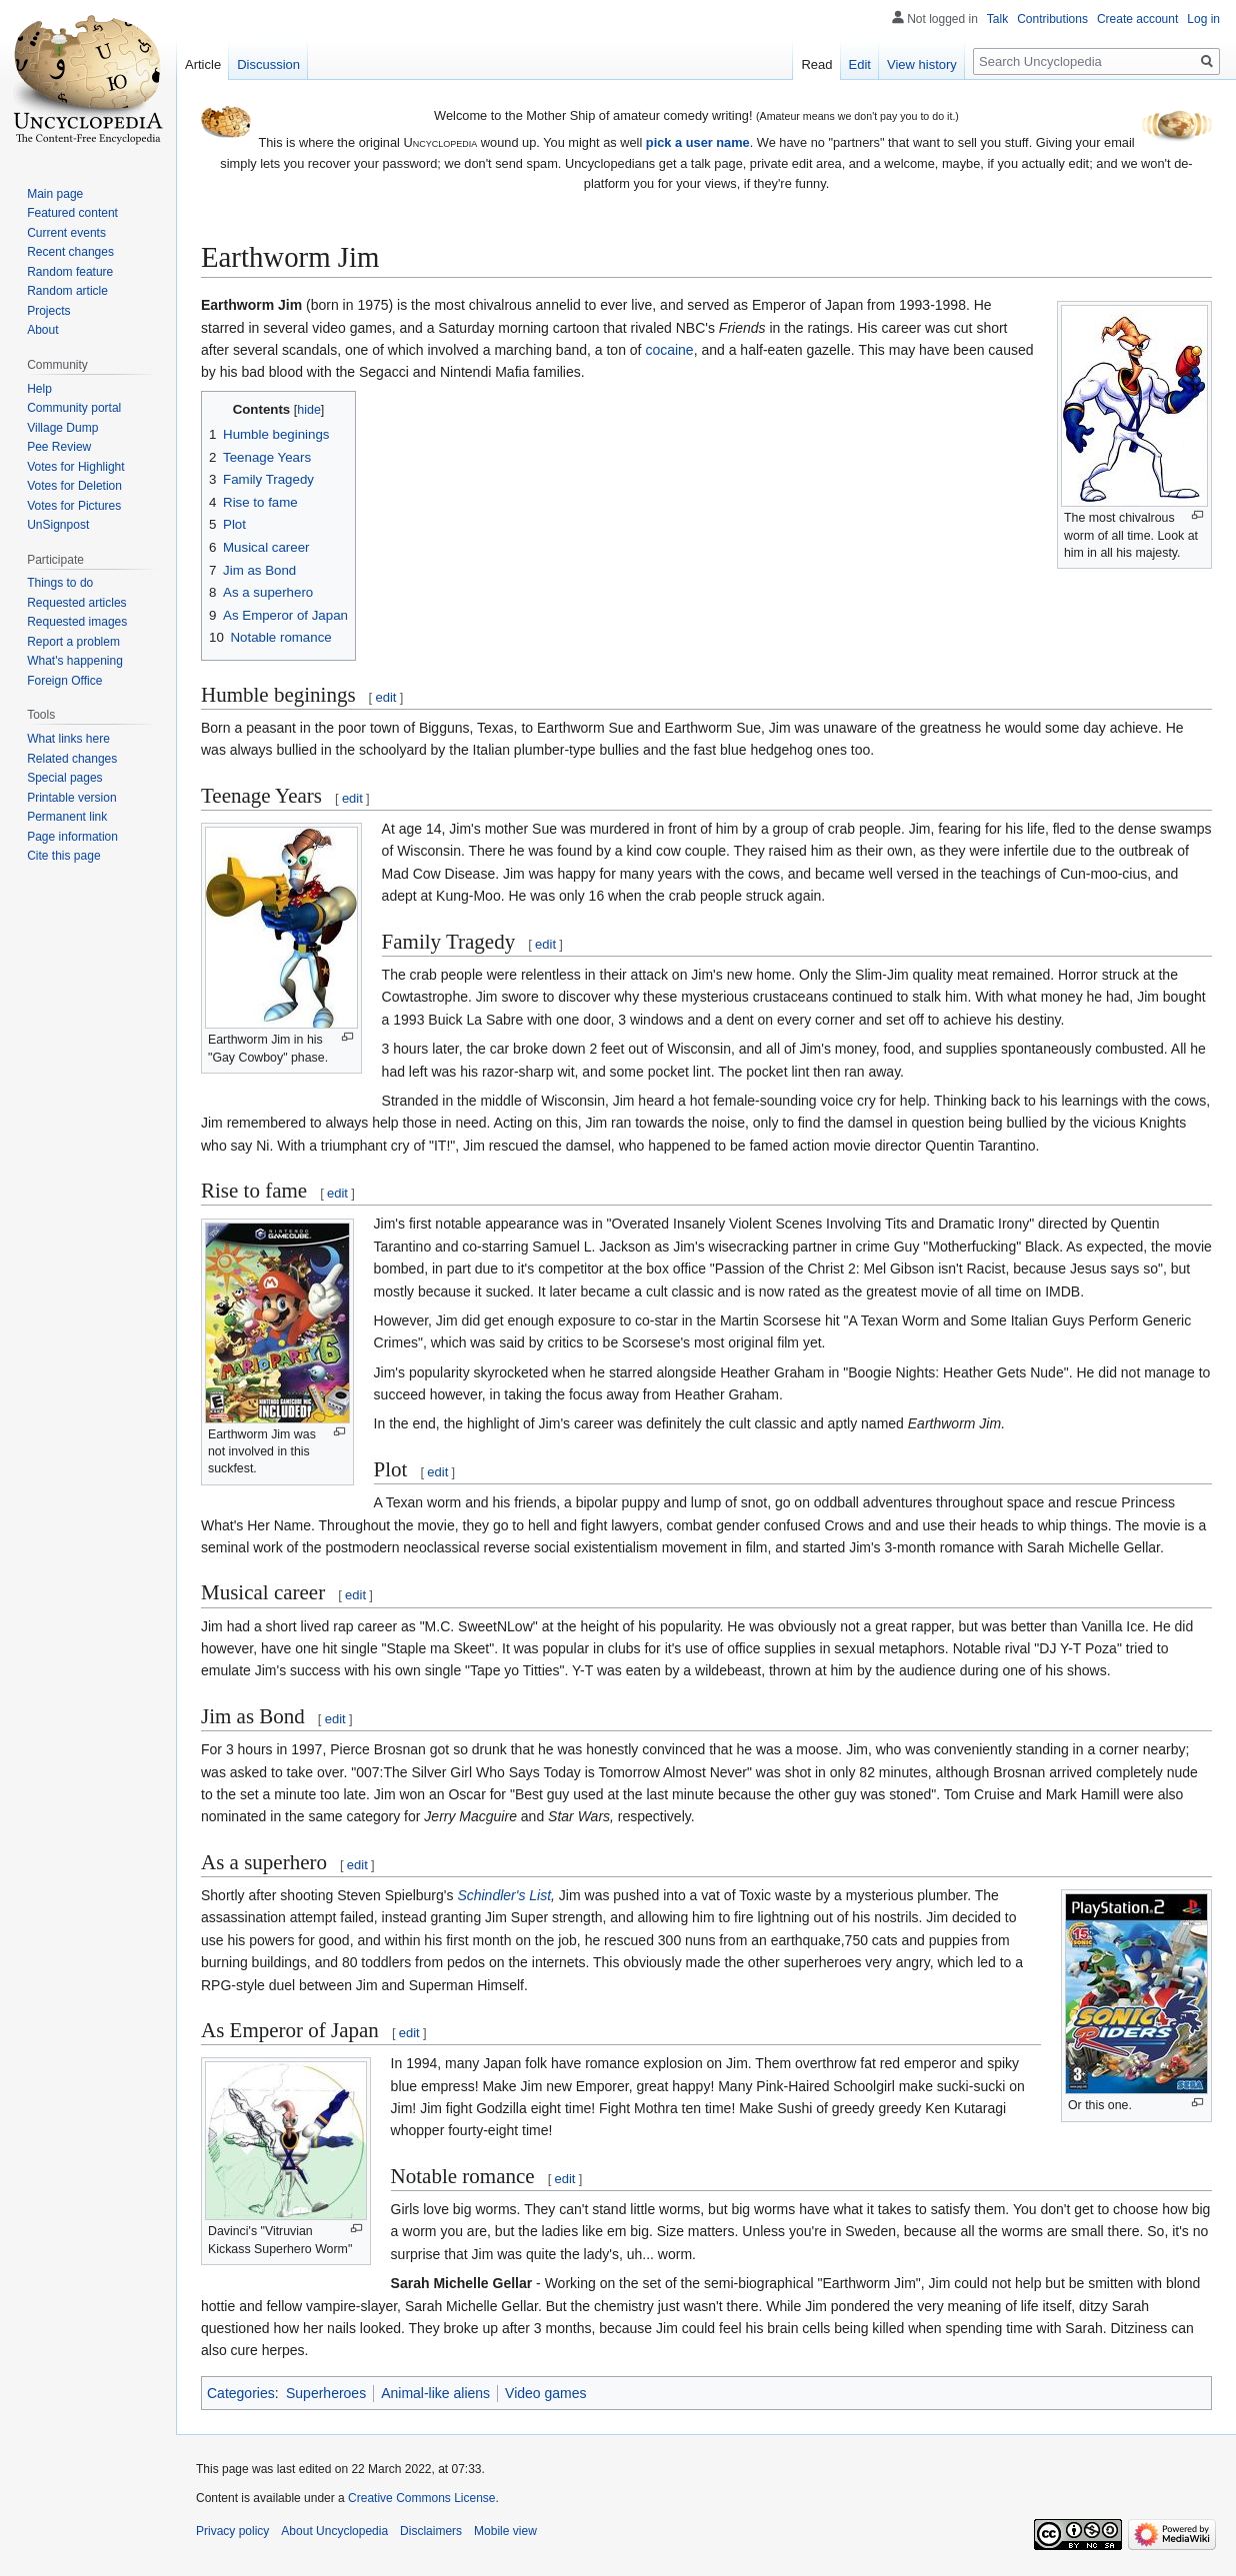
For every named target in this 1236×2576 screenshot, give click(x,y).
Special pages (64, 778)
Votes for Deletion (74, 486)
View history (922, 64)
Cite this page (63, 856)
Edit (860, 64)
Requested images (77, 622)
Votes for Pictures (74, 506)
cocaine (669, 350)
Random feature (70, 272)
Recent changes (70, 252)
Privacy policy (232, 2531)
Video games (545, 2393)
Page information (72, 837)
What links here (68, 739)
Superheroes (326, 2393)
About (42, 330)
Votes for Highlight (75, 467)
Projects (48, 311)
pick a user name (698, 142)
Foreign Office (64, 681)
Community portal (74, 408)
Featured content (72, 213)
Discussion (268, 64)
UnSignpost (58, 525)
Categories (241, 2393)
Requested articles (76, 603)
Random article (67, 291)
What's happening (75, 661)
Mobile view (505, 2531)
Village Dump (62, 428)
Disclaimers (431, 2531)
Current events (66, 233)
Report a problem (73, 642)
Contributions (1052, 19)
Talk (997, 19)
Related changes (72, 759)
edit (385, 697)
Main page (55, 194)
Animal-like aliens (435, 2393)
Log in (1203, 19)
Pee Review (59, 447)
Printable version (71, 798)
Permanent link (67, 817)
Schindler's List (504, 1895)
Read (816, 64)
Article (203, 64)
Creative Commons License (421, 2498)
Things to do (60, 583)
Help (39, 389)
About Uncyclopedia (334, 2531)
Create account (1137, 19)
